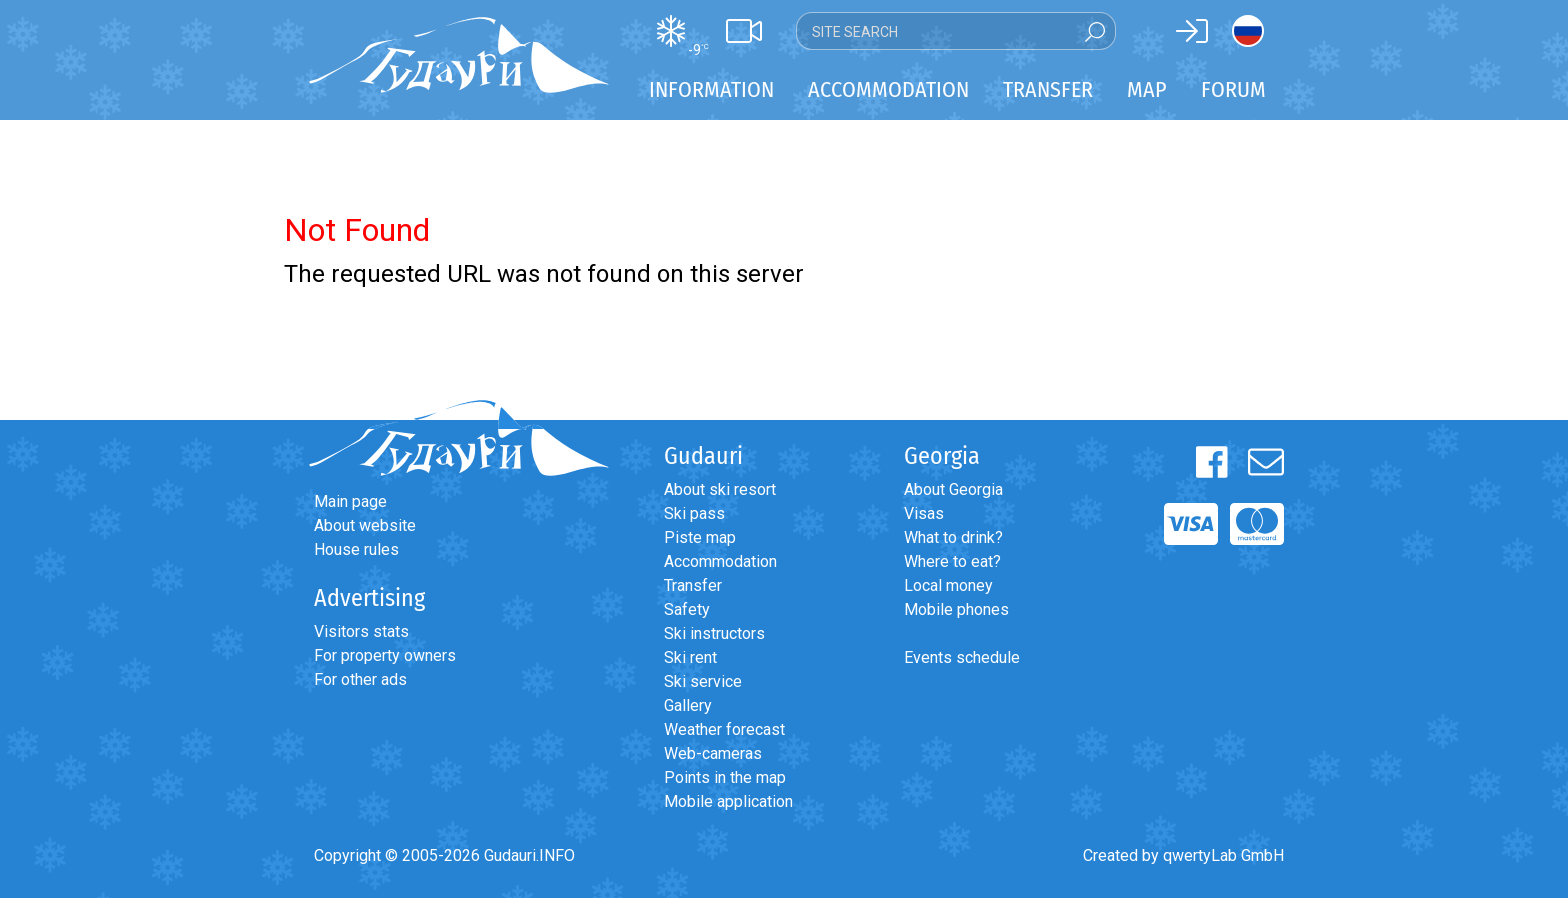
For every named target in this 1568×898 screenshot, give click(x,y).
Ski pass (694, 513)
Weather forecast (724, 729)
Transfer (693, 585)
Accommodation (720, 561)
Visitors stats (361, 631)
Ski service (703, 681)
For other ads (360, 679)
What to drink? (953, 537)
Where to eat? (952, 561)
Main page (350, 501)
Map (1147, 89)
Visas (924, 513)
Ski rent (690, 657)
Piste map (700, 537)
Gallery (688, 705)
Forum (1233, 89)
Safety (687, 609)
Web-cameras (713, 753)
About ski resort (720, 489)
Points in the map (725, 777)
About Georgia (953, 489)
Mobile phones (956, 609)
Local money (948, 585)
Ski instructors (714, 633)
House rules (356, 549)
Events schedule (962, 657)
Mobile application (728, 801)
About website (365, 525)
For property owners (385, 655)
